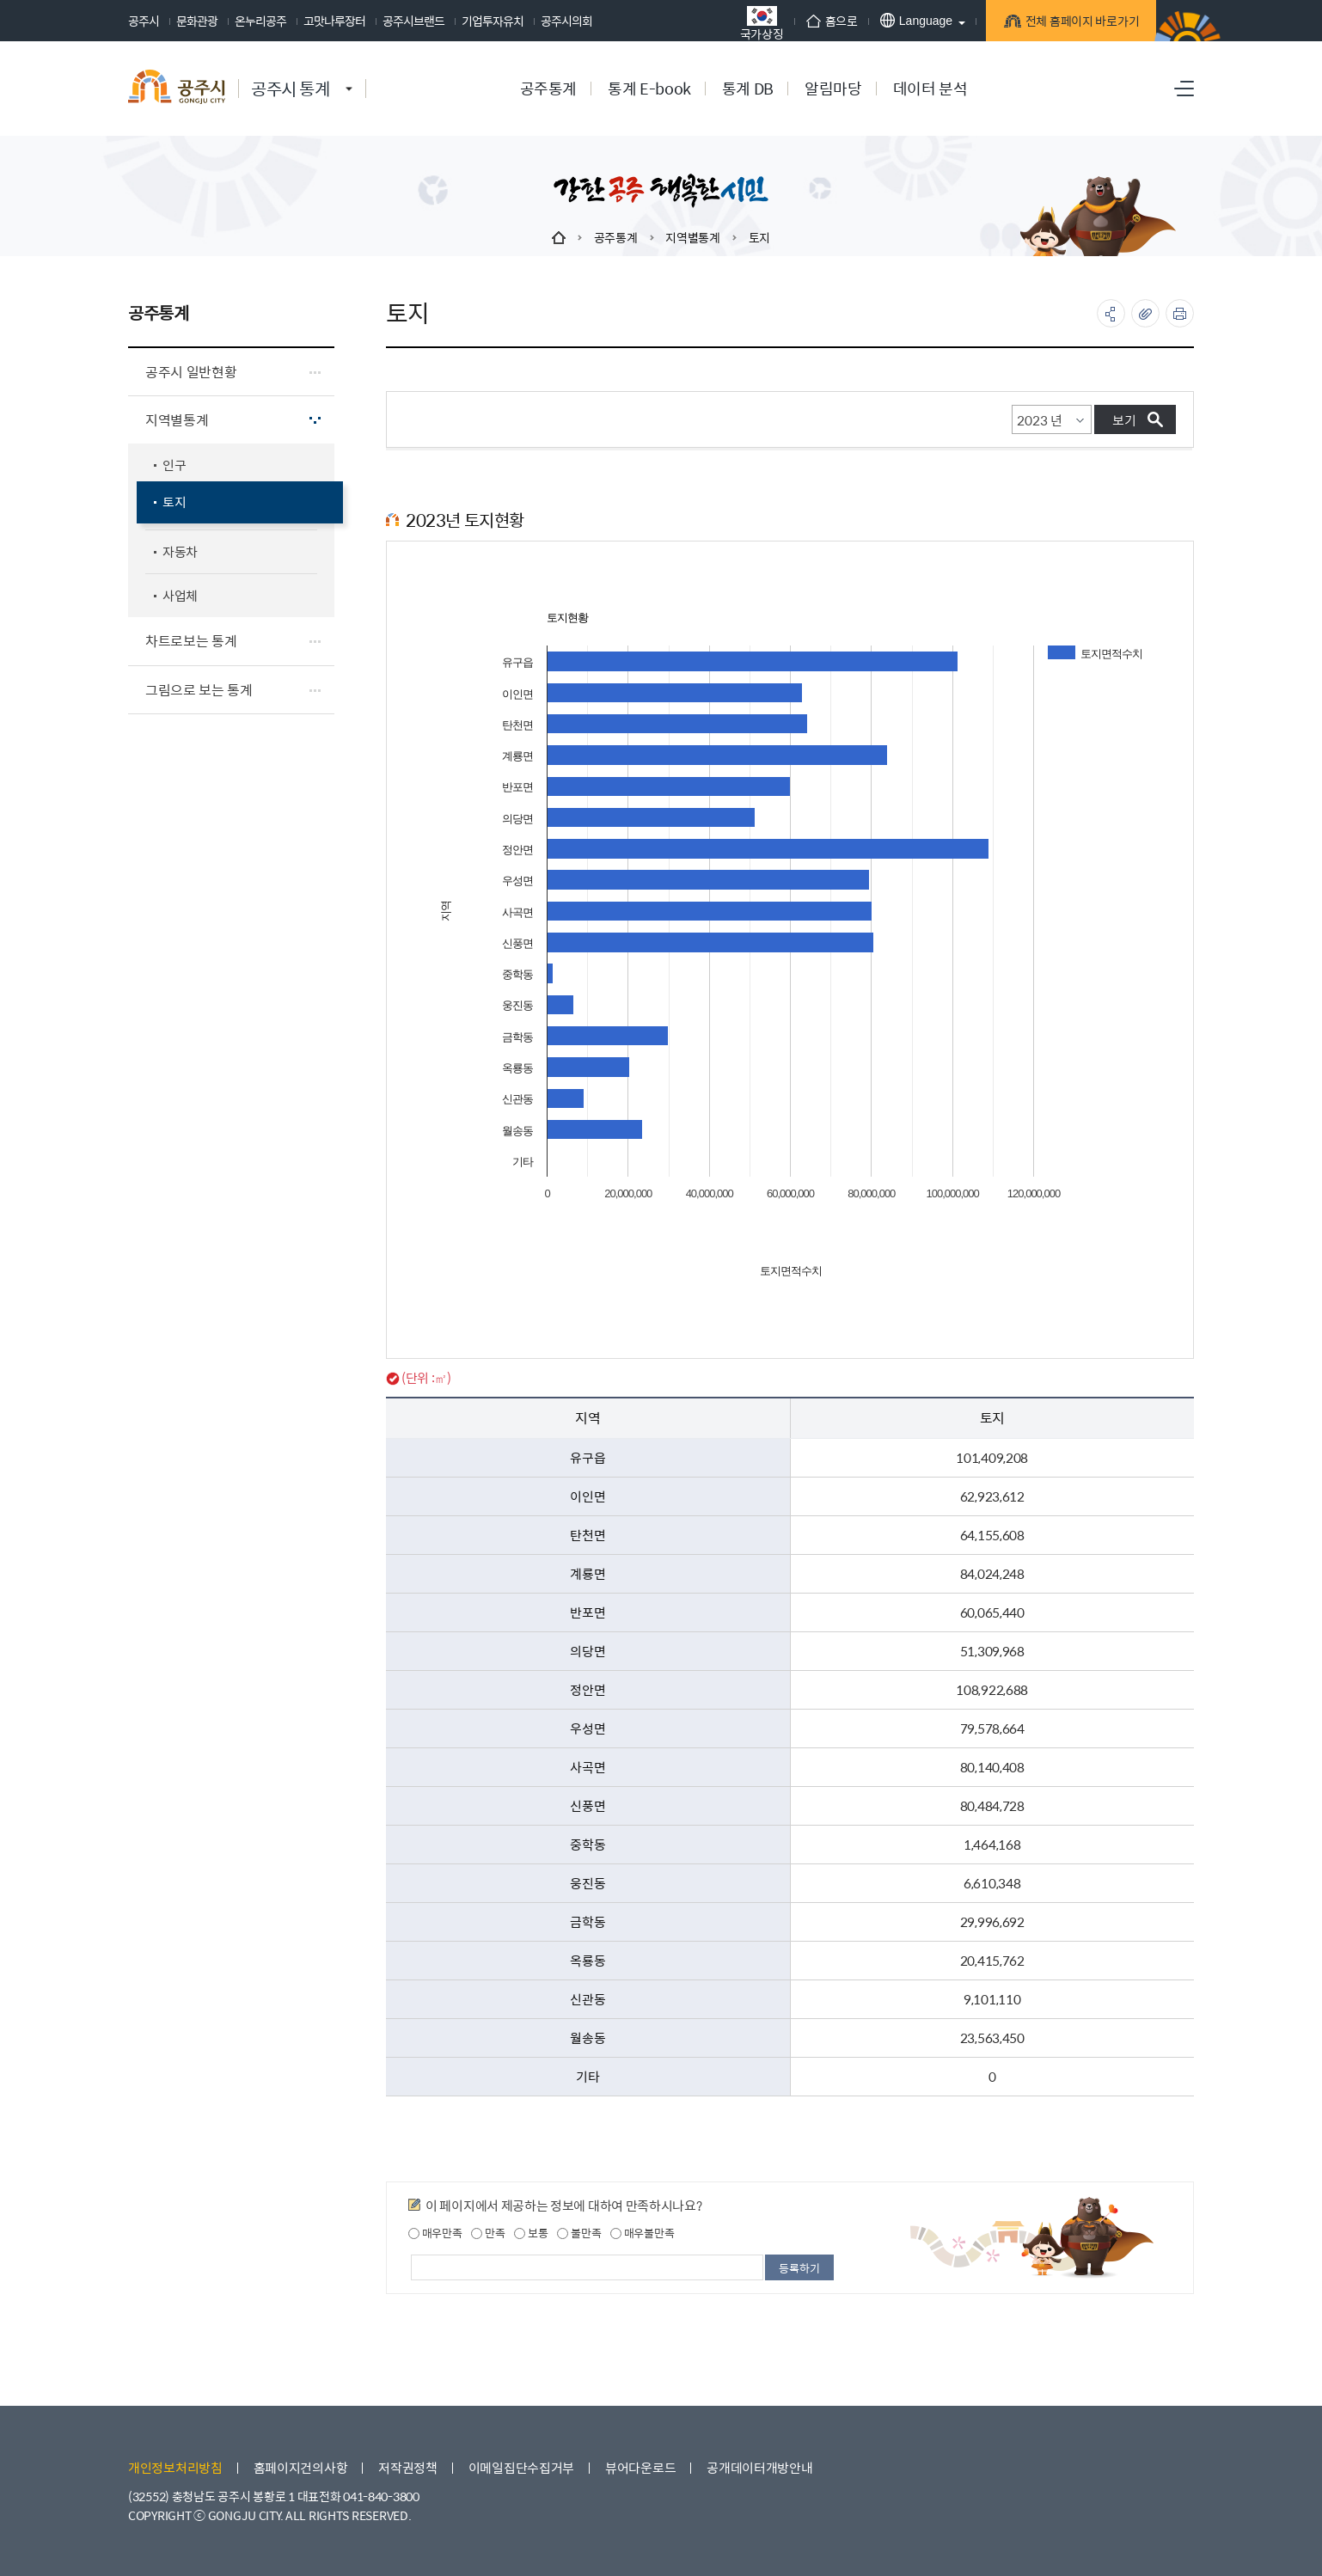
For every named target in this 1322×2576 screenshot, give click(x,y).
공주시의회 (566, 20)
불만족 (579, 2233)
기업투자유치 (492, 20)
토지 (759, 237)
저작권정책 (408, 2467)
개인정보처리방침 (175, 2467)
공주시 (143, 20)
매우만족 (435, 2233)
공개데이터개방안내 (759, 2467)
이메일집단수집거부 (521, 2467)
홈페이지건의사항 (301, 2467)
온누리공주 (260, 20)
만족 (488, 2233)
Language (908, 20)
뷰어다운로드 (640, 2467)
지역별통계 (692, 237)
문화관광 (196, 20)
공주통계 (616, 237)
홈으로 (824, 20)
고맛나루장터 (334, 20)
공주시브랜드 (413, 20)
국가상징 (754, 23)
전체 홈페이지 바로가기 (1074, 22)
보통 (531, 2233)
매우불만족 (642, 2233)
